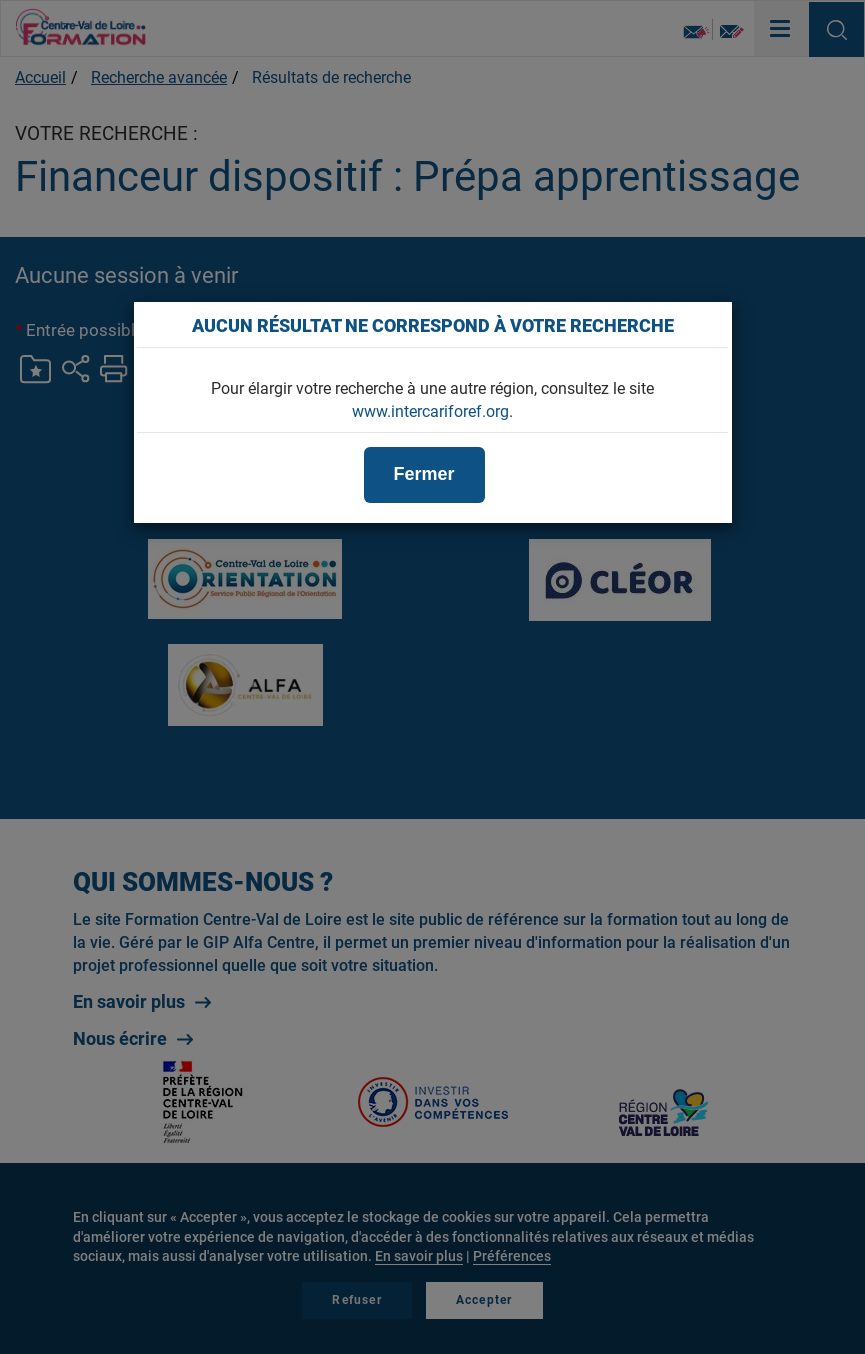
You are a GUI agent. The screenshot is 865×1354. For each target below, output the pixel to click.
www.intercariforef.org (430, 411)
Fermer (424, 474)
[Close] (706, 325)
